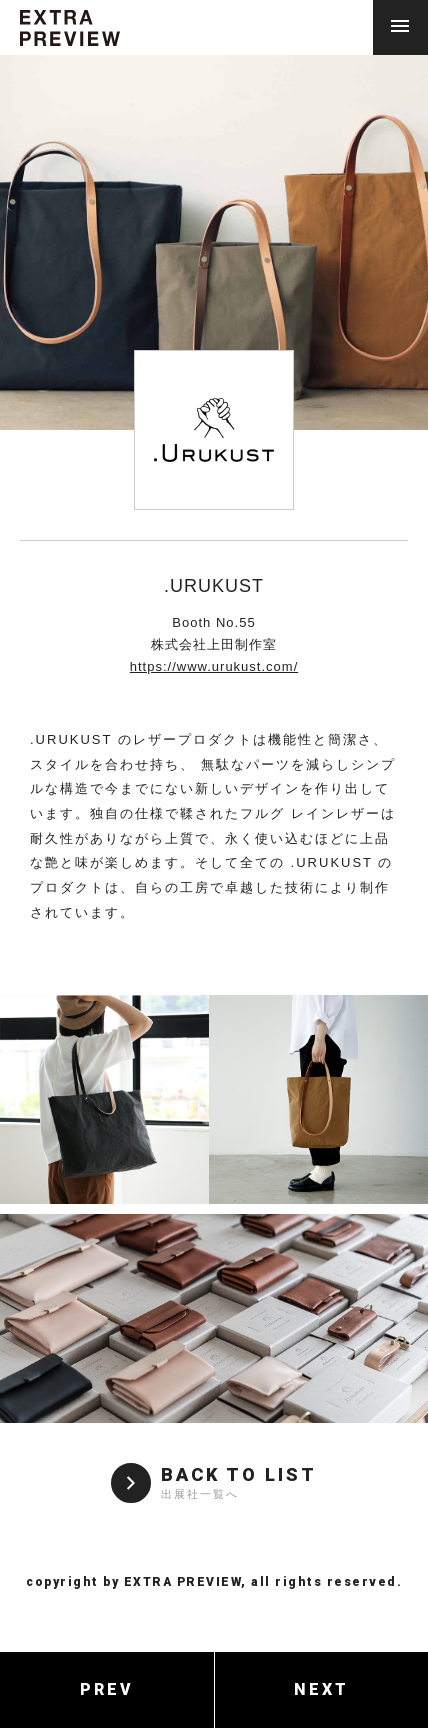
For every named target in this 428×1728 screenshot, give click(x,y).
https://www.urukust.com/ (214, 666)
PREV (107, 1689)
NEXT (321, 1689)
